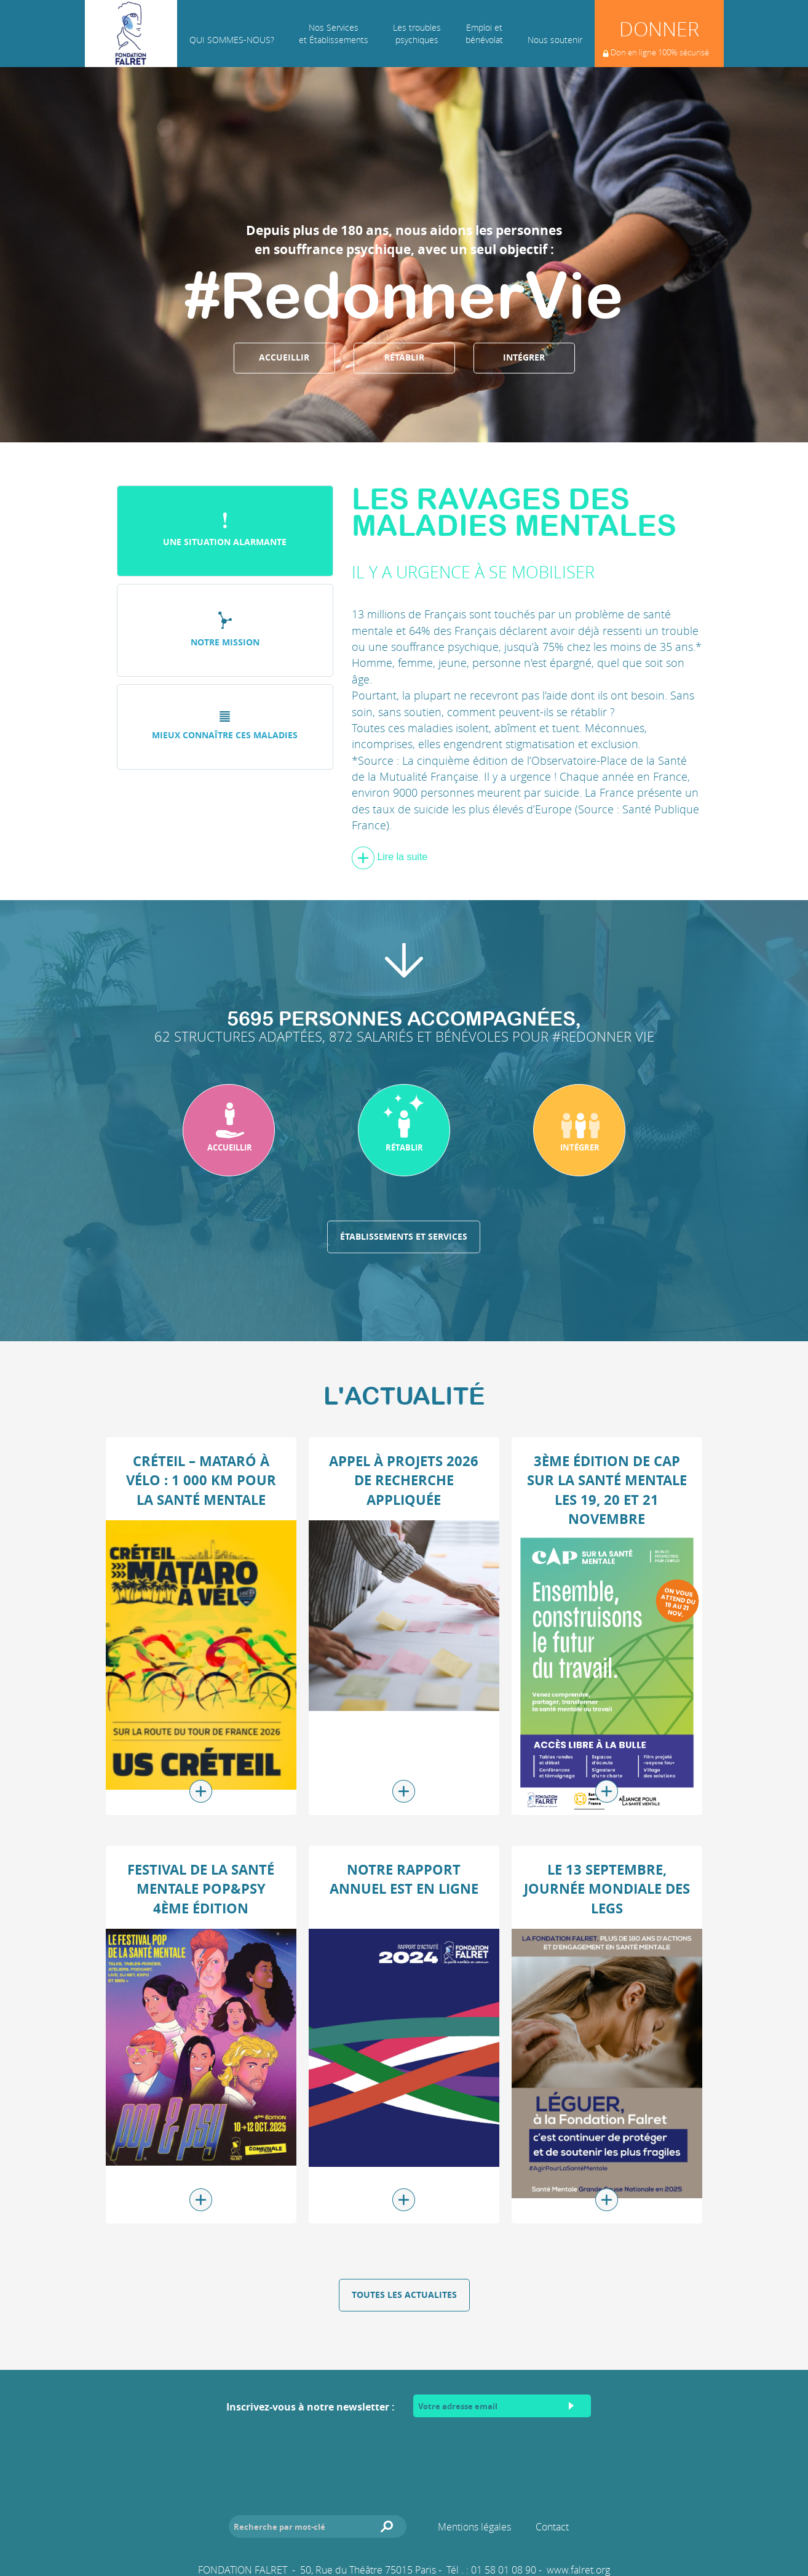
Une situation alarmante (225, 530)
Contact (552, 2527)
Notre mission (225, 629)
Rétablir (404, 357)
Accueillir (284, 357)
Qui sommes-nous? (231, 40)
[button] (229, 1130)
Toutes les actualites (404, 2295)
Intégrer (524, 357)
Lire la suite (389, 856)
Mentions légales (474, 2527)
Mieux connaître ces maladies (225, 726)
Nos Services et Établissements (333, 34)
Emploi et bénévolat (484, 34)
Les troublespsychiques (417, 34)
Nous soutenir (555, 40)
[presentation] (404, 2454)
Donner (656, 41)
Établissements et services (403, 1236)
